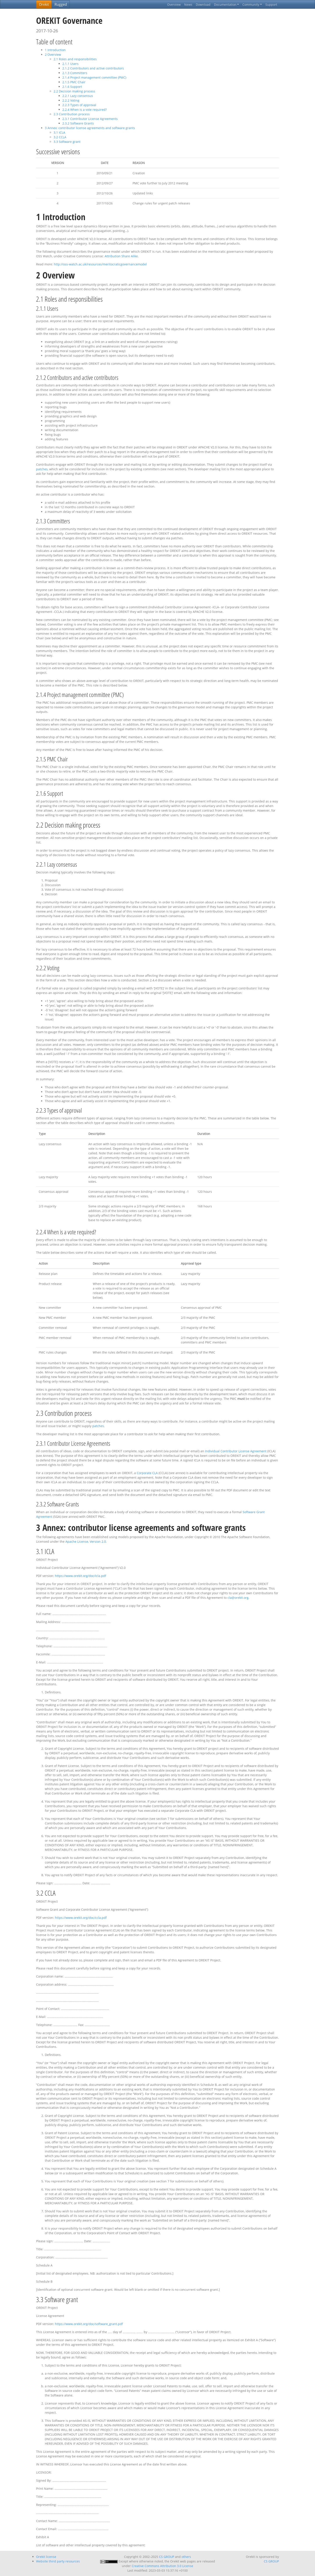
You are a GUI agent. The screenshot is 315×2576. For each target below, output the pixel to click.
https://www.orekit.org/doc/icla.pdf (80, 1576)
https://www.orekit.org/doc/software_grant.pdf (89, 2324)
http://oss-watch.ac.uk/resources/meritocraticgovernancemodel (100, 264)
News (188, 4)
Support (271, 4)
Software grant (67, 142)
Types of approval (79, 105)
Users (70, 64)
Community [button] (250, 4)
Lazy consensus (77, 96)
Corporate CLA (147, 1473)
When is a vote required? (84, 109)
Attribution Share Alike (121, 256)
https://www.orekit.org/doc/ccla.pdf (81, 1918)
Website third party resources (58, 2561)
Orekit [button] (44, 4)
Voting (70, 100)
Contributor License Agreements (90, 119)
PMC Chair (74, 82)
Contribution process (72, 114)
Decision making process (74, 91)
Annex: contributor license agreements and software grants (90, 128)
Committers (74, 73)
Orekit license (46, 2557)
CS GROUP (166, 2557)
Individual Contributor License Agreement (235, 1451)
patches (42, 469)
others (186, 2557)
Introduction (55, 50)
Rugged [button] (60, 4)
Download (203, 4)
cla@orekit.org (238, 1598)
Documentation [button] (225, 4)
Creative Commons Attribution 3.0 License (162, 2566)
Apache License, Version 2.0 (85, 1541)
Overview (174, 4)
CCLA (60, 137)
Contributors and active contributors (93, 68)
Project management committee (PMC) (94, 77)
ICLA (59, 132)
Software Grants (78, 123)
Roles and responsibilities (75, 59)
